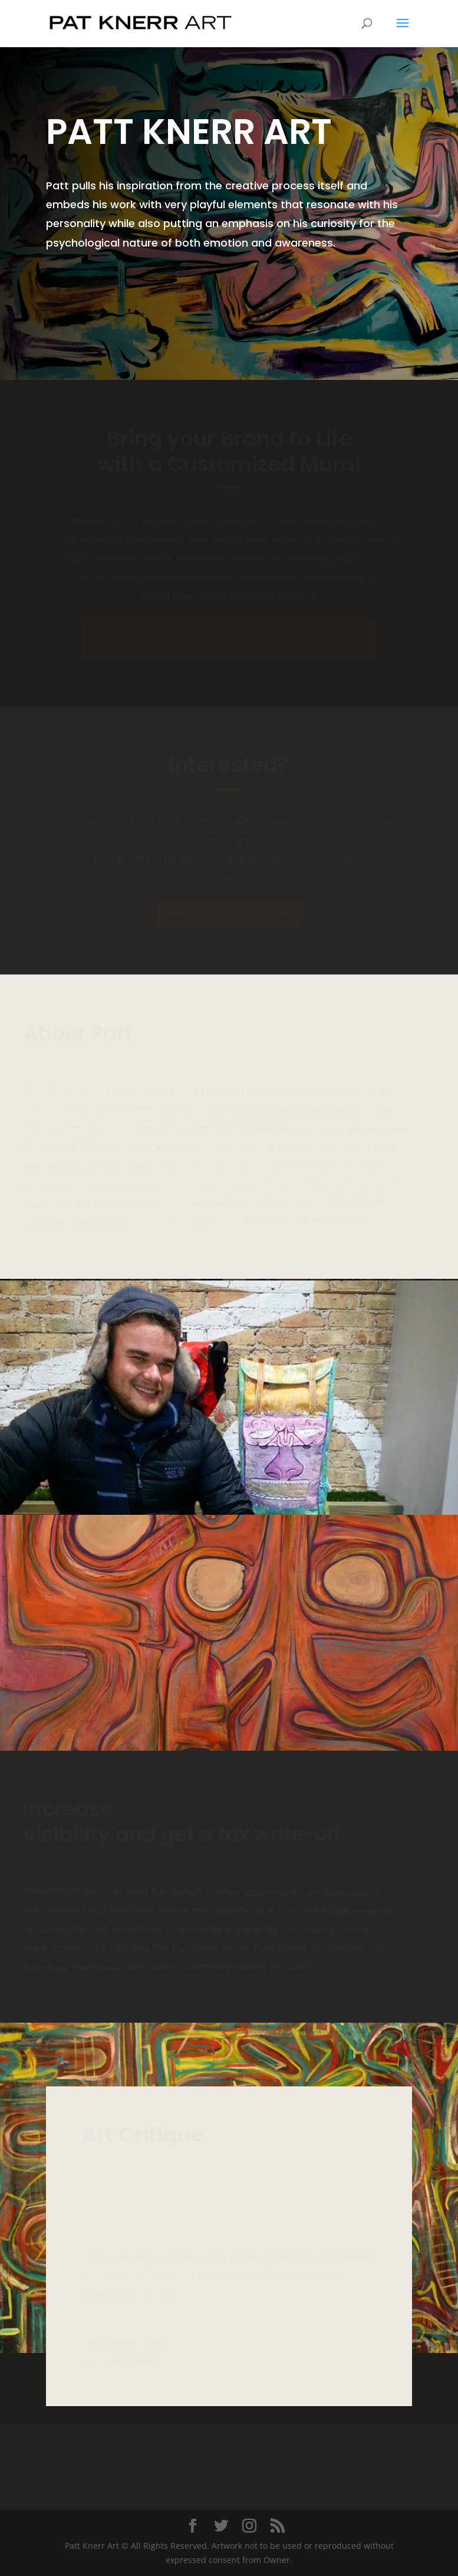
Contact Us (92, 284)
